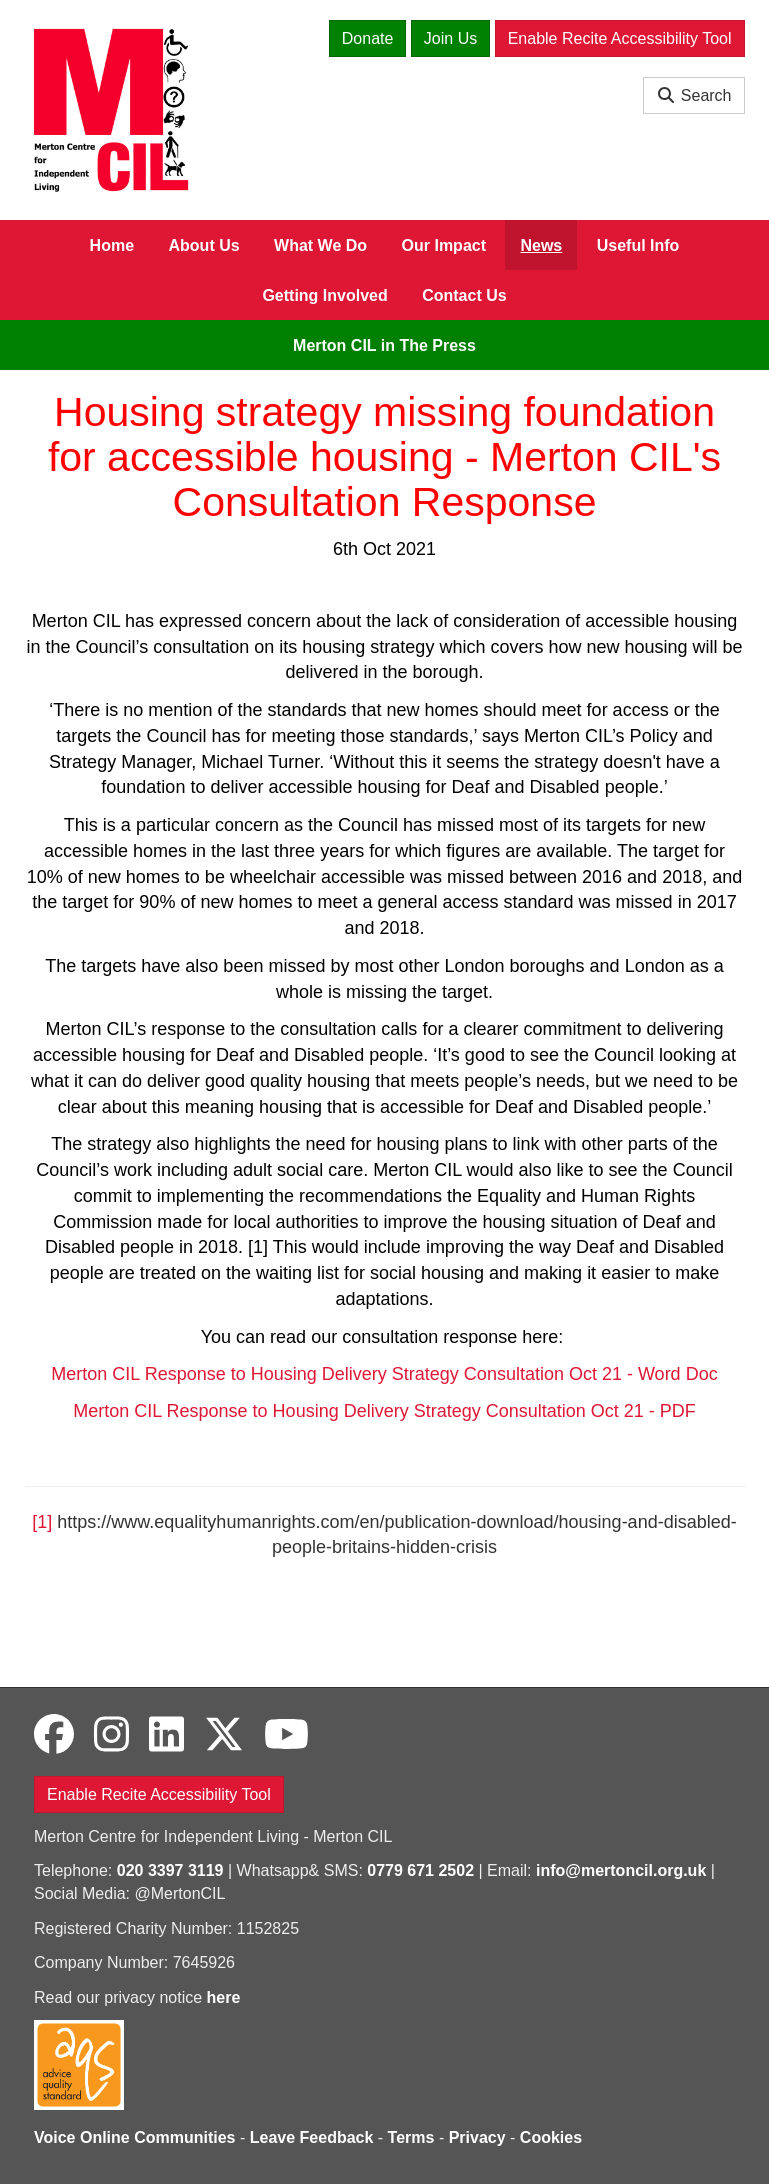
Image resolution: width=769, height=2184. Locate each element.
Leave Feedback (312, 2137)
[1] (42, 1522)
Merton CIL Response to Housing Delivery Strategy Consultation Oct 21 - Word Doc (384, 1374)
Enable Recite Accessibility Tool (620, 38)
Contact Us (464, 295)
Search (693, 95)
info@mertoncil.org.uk (621, 1870)
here (224, 1997)
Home (112, 245)
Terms (411, 2137)
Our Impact (444, 245)
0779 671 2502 (420, 1870)
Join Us (450, 38)
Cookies (551, 2137)
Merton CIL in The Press (384, 345)
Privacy (477, 2137)
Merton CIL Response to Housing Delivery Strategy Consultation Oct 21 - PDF (384, 1411)
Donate (368, 38)
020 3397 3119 (170, 1870)
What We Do (320, 245)
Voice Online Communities (135, 2137)
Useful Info (638, 245)
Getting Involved (324, 295)
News (541, 245)
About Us (204, 245)
